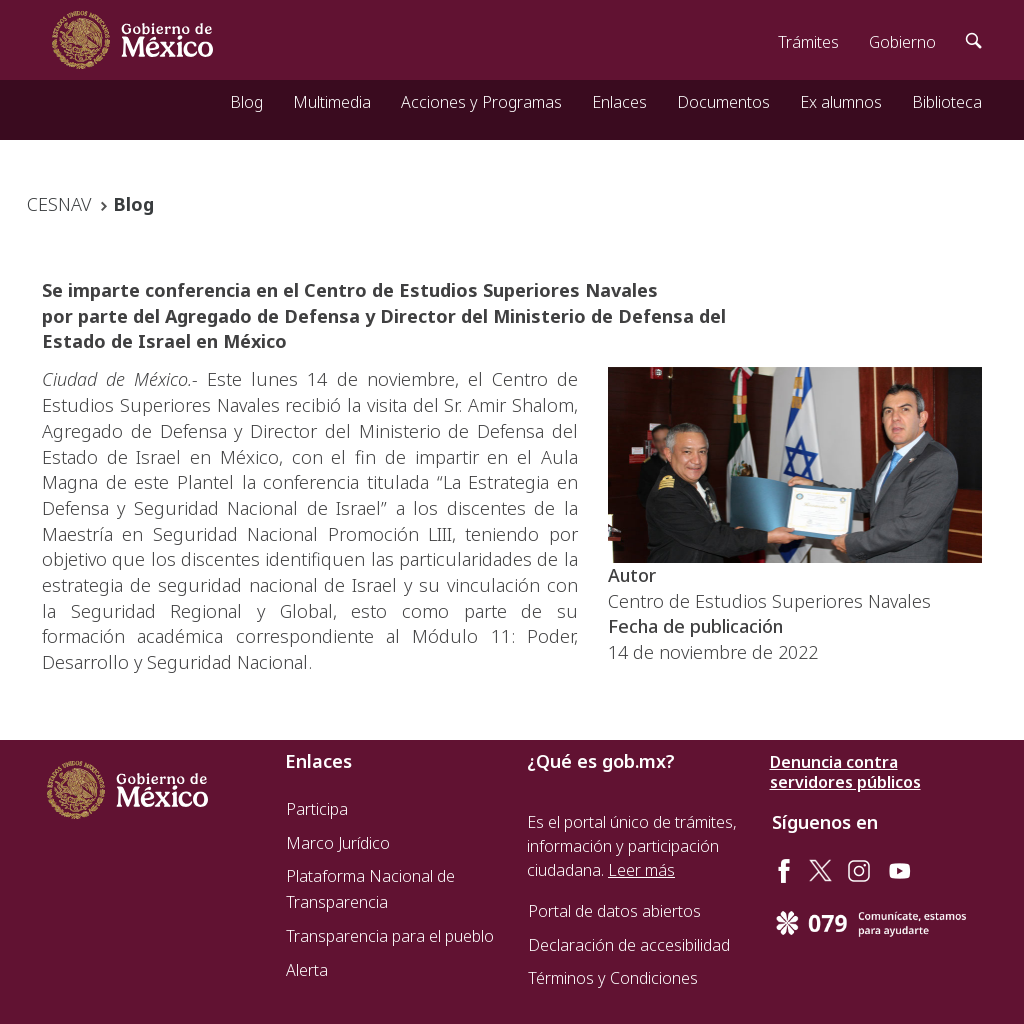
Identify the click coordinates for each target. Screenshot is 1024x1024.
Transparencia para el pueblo (390, 936)
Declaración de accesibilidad (629, 945)
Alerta (307, 970)
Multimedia (332, 102)
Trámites (808, 42)
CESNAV (59, 204)
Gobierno (902, 42)
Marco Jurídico (338, 843)
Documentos (723, 102)
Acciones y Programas (481, 102)
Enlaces (619, 102)
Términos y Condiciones (613, 978)
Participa (317, 809)
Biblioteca (947, 102)
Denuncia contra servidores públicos (845, 772)
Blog (246, 102)
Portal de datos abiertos (614, 911)
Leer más (641, 870)
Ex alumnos (841, 102)
